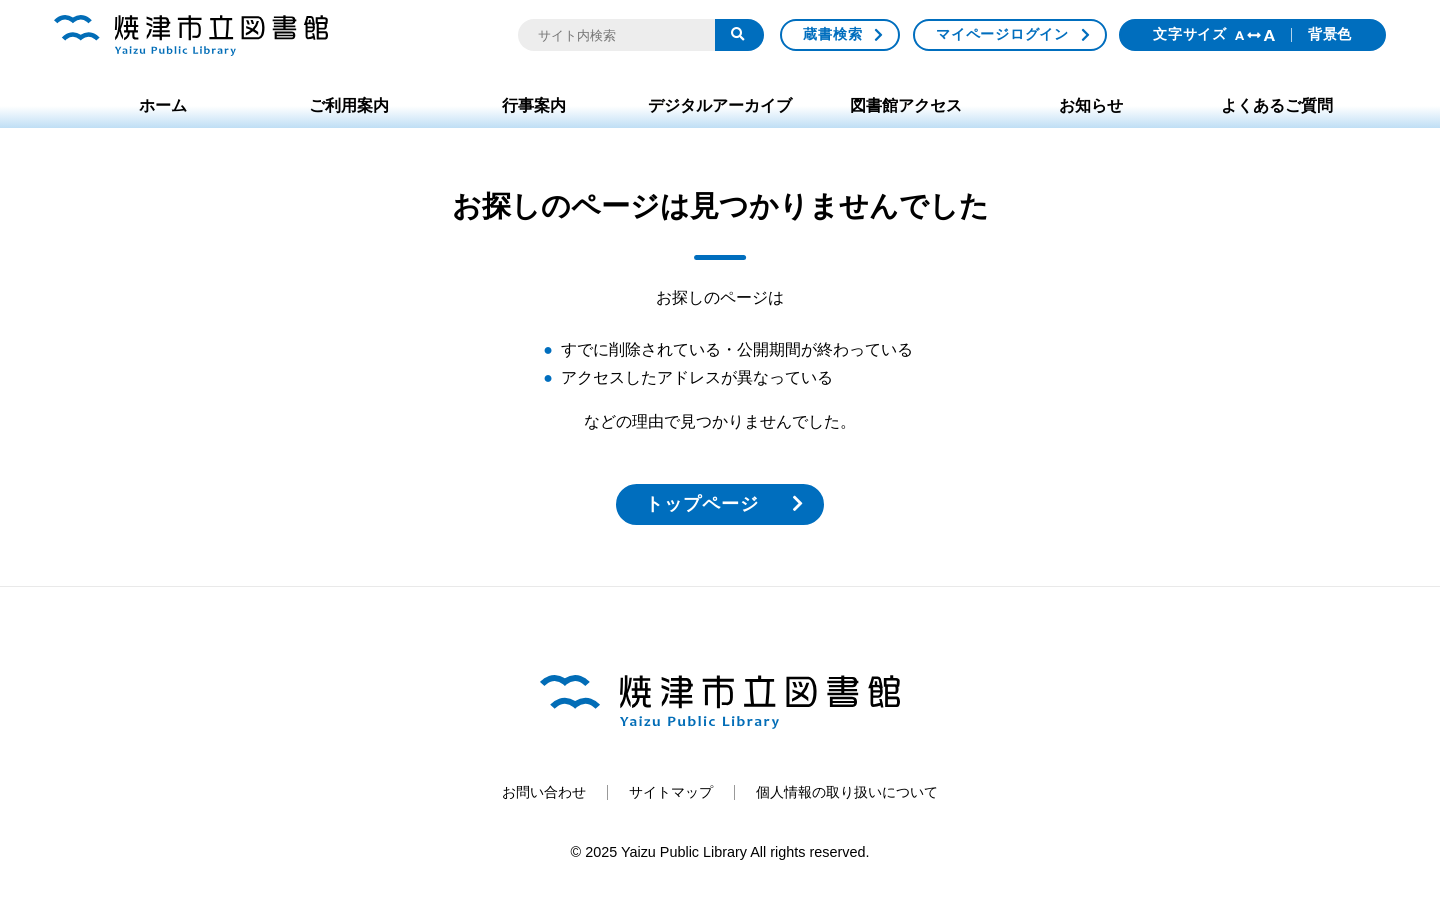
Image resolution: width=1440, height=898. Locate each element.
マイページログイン (1002, 34)
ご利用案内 (349, 105)
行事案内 (534, 105)
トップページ (701, 504)
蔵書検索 (832, 34)
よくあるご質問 (1277, 105)
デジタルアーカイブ (720, 105)
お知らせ (1091, 105)
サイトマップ (671, 792)
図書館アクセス (906, 105)
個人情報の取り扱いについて (847, 792)
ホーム (163, 105)
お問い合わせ (544, 792)
